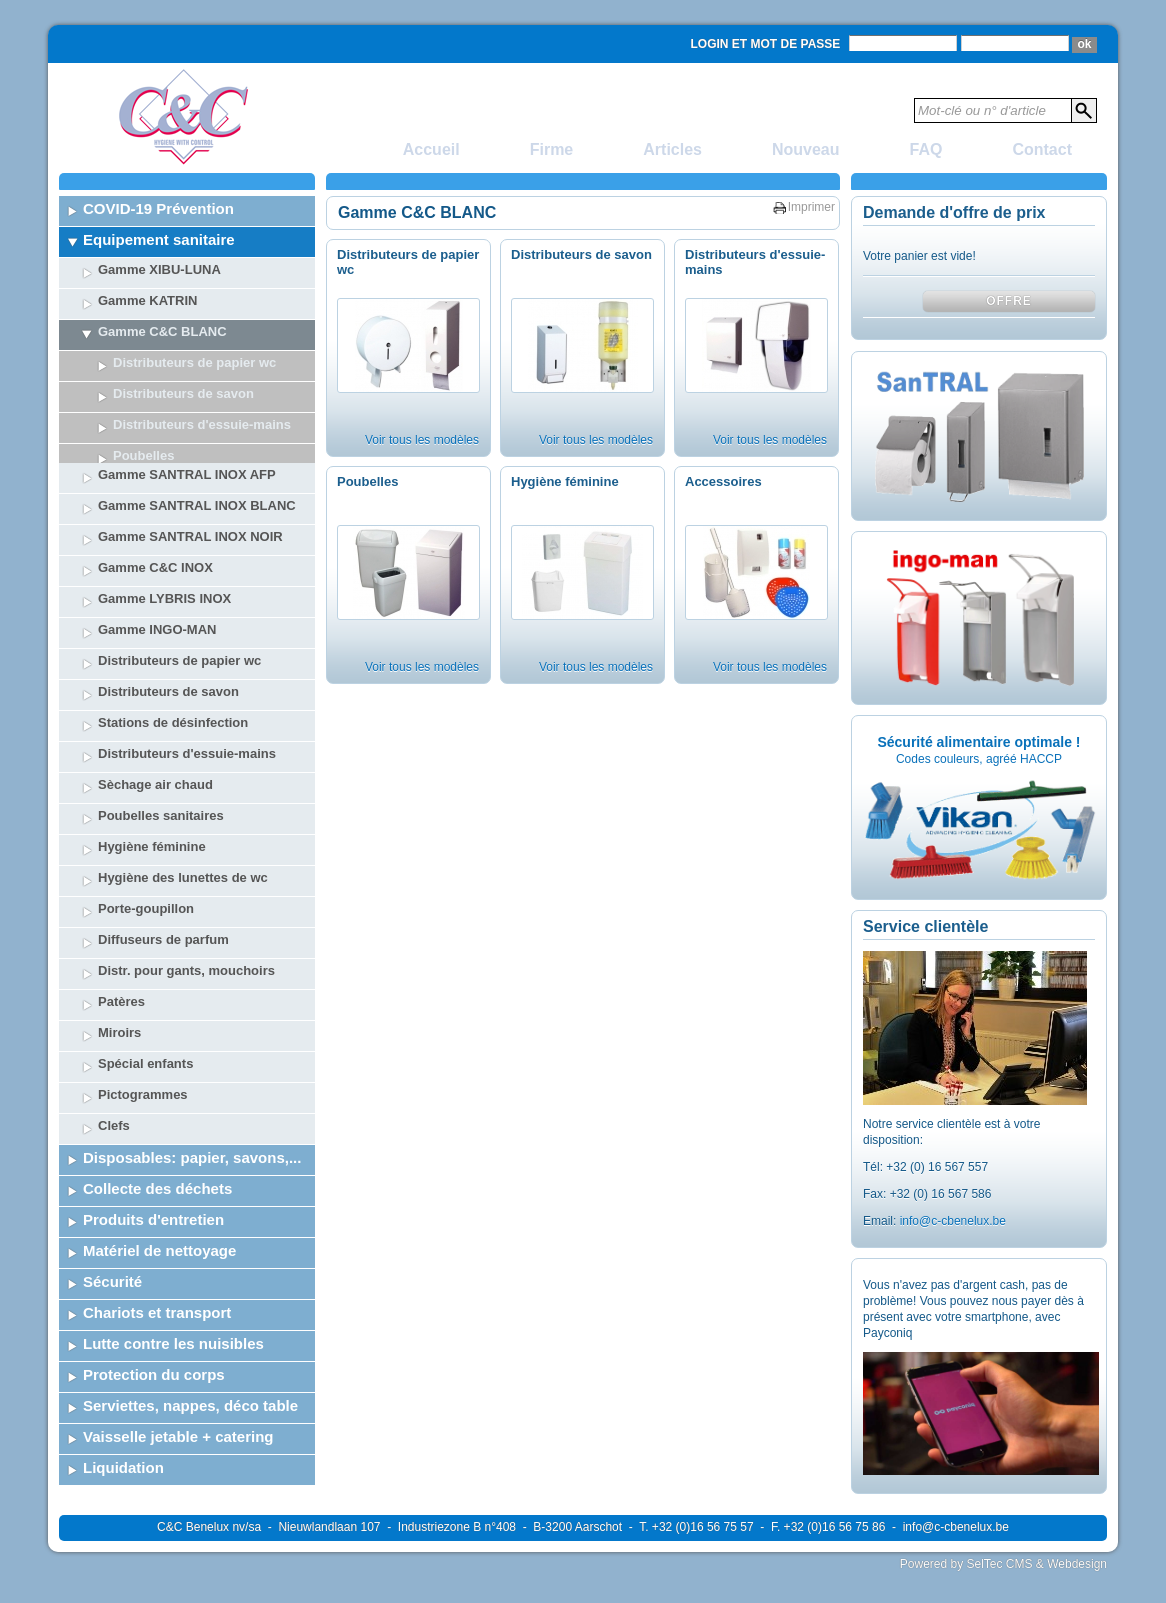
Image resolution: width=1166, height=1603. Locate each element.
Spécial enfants (145, 1013)
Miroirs (119, 982)
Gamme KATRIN (147, 300)
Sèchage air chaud (155, 734)
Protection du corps (154, 1324)
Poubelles (367, 481)
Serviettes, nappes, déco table (190, 1355)
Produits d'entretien (153, 1169)
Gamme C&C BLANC (162, 331)
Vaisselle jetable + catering (178, 1386)
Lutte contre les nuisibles (173, 1293)
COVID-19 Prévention (158, 208)
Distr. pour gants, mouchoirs (186, 920)
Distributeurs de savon (183, 393)
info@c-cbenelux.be (953, 1221)
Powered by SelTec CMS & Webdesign (1003, 1564)
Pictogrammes (143, 1044)
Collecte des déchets (157, 1138)
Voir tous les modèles (422, 440)
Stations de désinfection (173, 672)
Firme (552, 149)
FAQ (926, 149)
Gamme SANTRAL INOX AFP (187, 424)
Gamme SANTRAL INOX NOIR (190, 486)
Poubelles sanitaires (161, 765)
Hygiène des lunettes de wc (183, 827)
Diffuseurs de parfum (163, 889)
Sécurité (112, 1231)
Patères (121, 951)
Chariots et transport (157, 1262)
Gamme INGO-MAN (157, 579)
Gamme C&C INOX (155, 517)
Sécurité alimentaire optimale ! (978, 742)
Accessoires (723, 481)
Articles (672, 149)
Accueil (431, 149)
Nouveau (806, 149)
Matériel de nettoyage (159, 1200)
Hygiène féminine (152, 796)
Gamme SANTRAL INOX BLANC (197, 455)
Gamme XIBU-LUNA (159, 269)
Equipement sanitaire (159, 239)
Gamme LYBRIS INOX (164, 548)
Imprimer (811, 207)
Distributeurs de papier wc (194, 362)
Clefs (114, 1075)
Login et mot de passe (766, 44)
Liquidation (123, 1417)
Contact (1042, 149)
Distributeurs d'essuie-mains (187, 703)
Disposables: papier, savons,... (192, 1107)
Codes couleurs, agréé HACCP (979, 759)
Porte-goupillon (146, 858)
